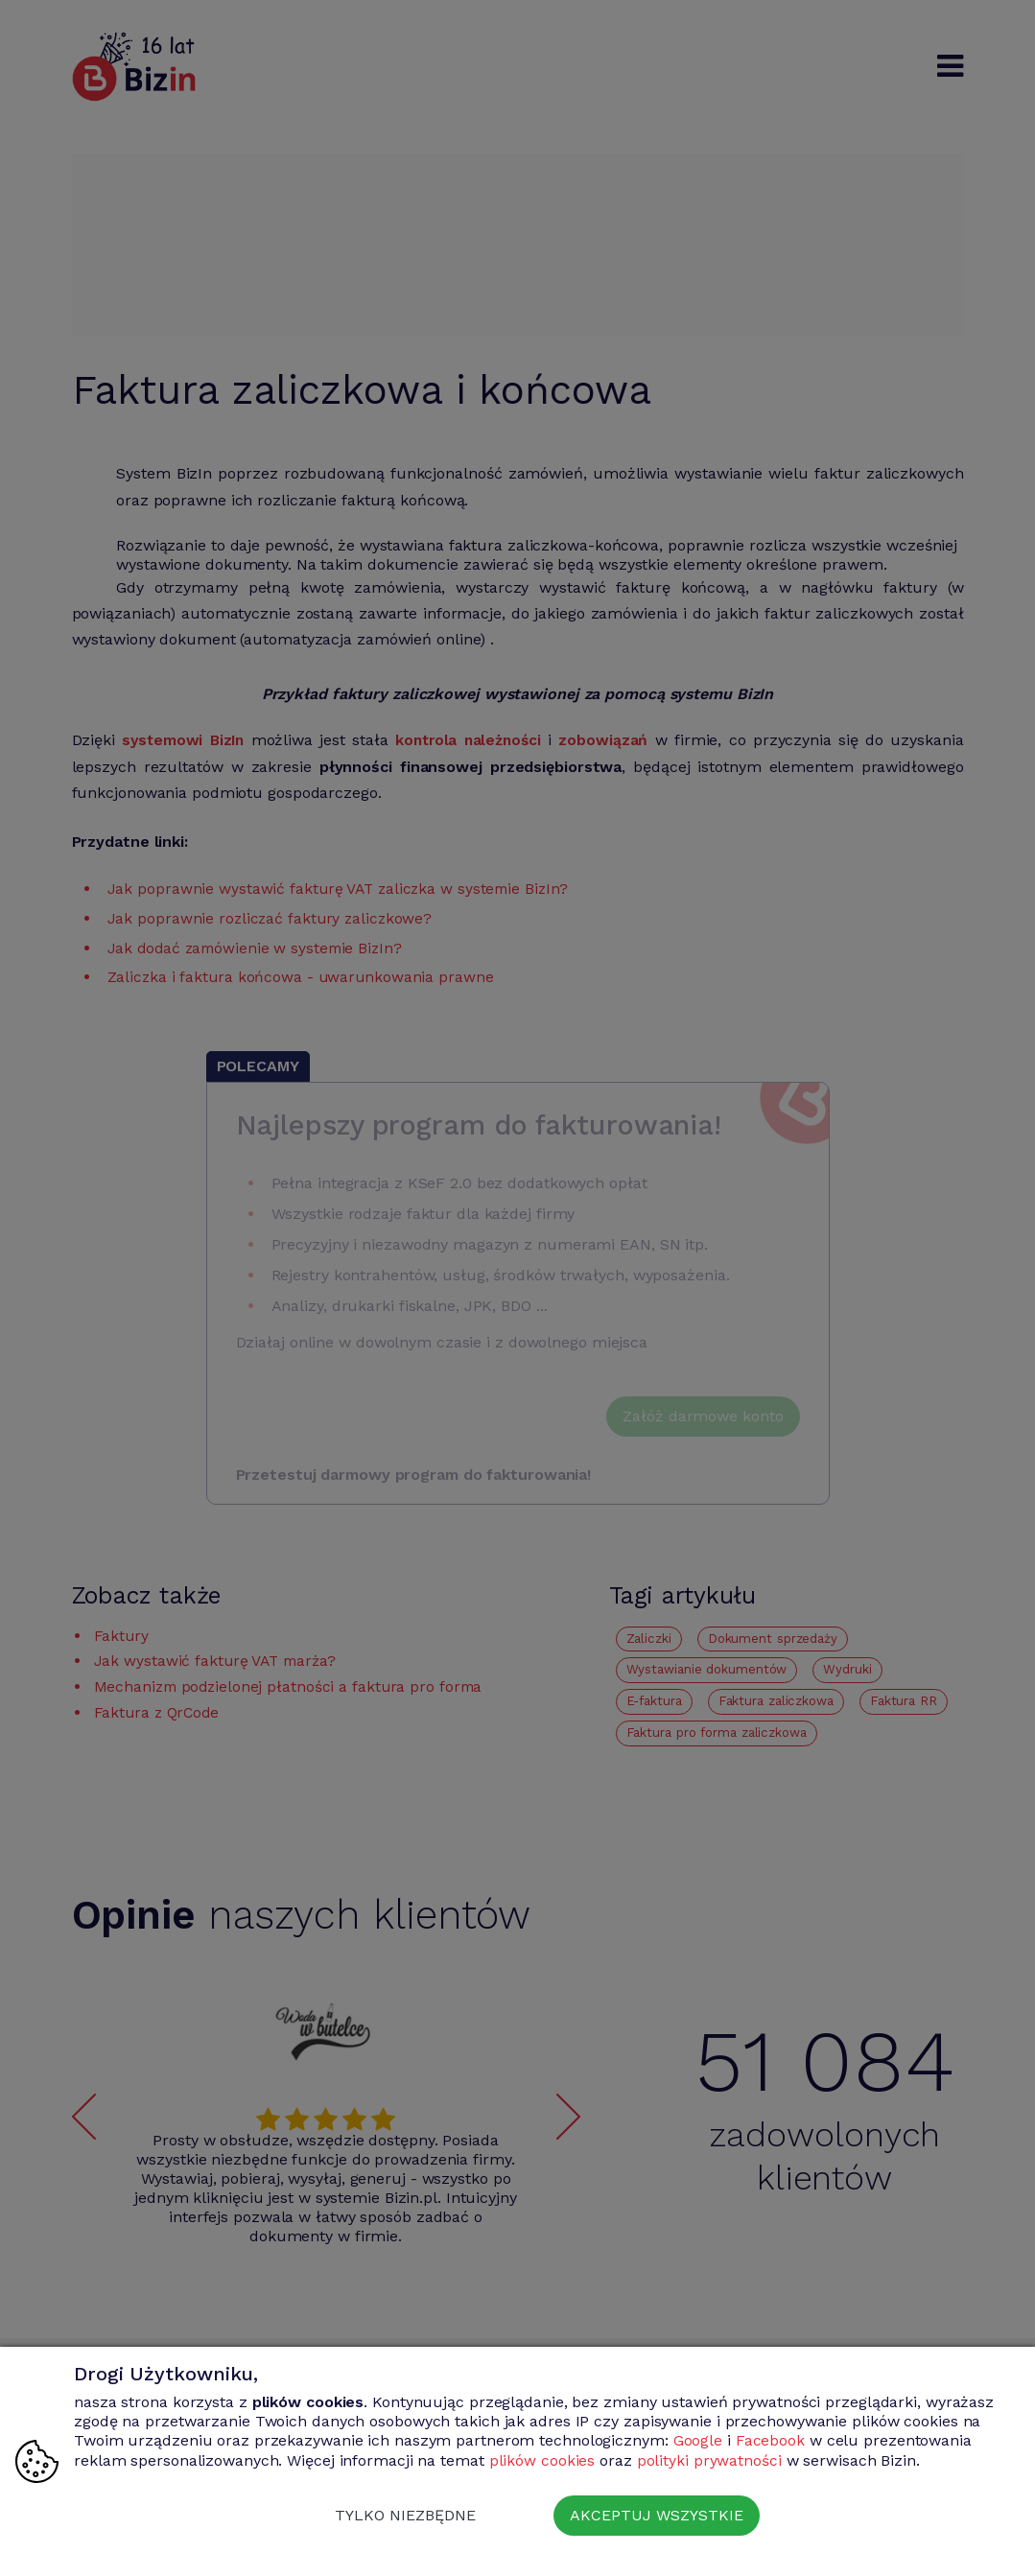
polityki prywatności (709, 2460)
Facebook (770, 2441)
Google (697, 2441)
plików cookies (542, 2460)
